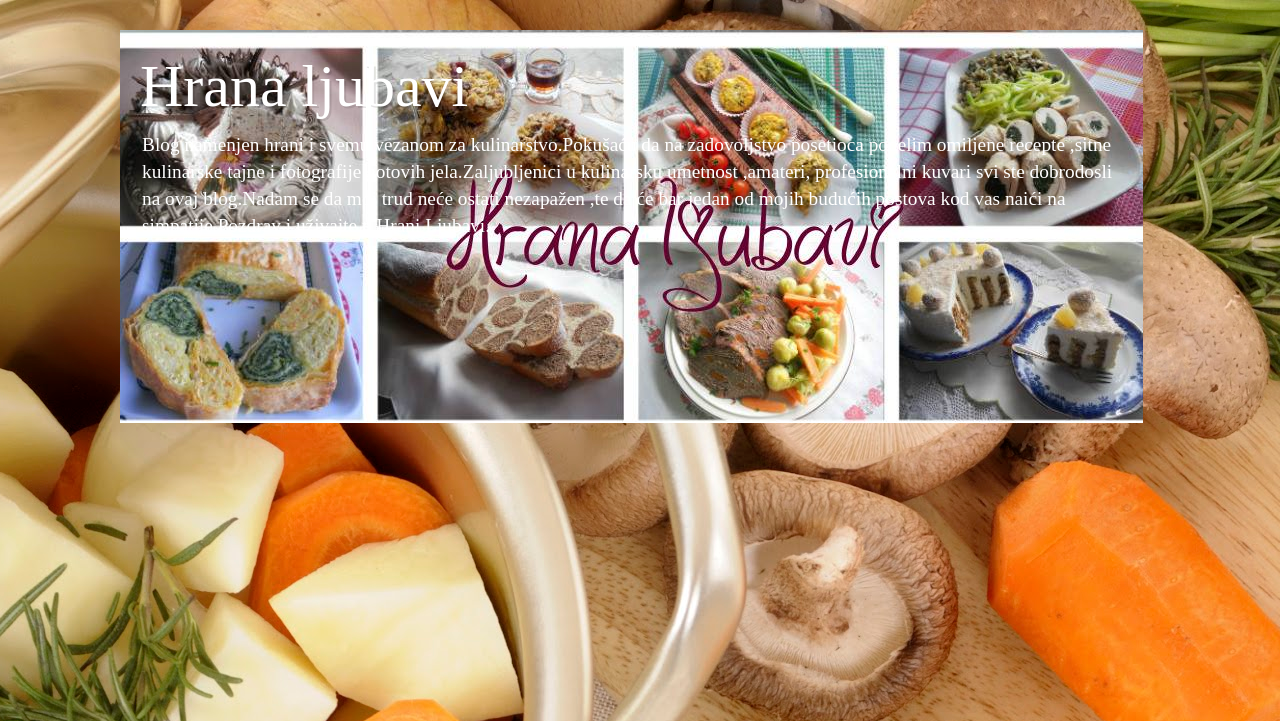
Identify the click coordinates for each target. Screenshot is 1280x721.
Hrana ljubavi (304, 86)
